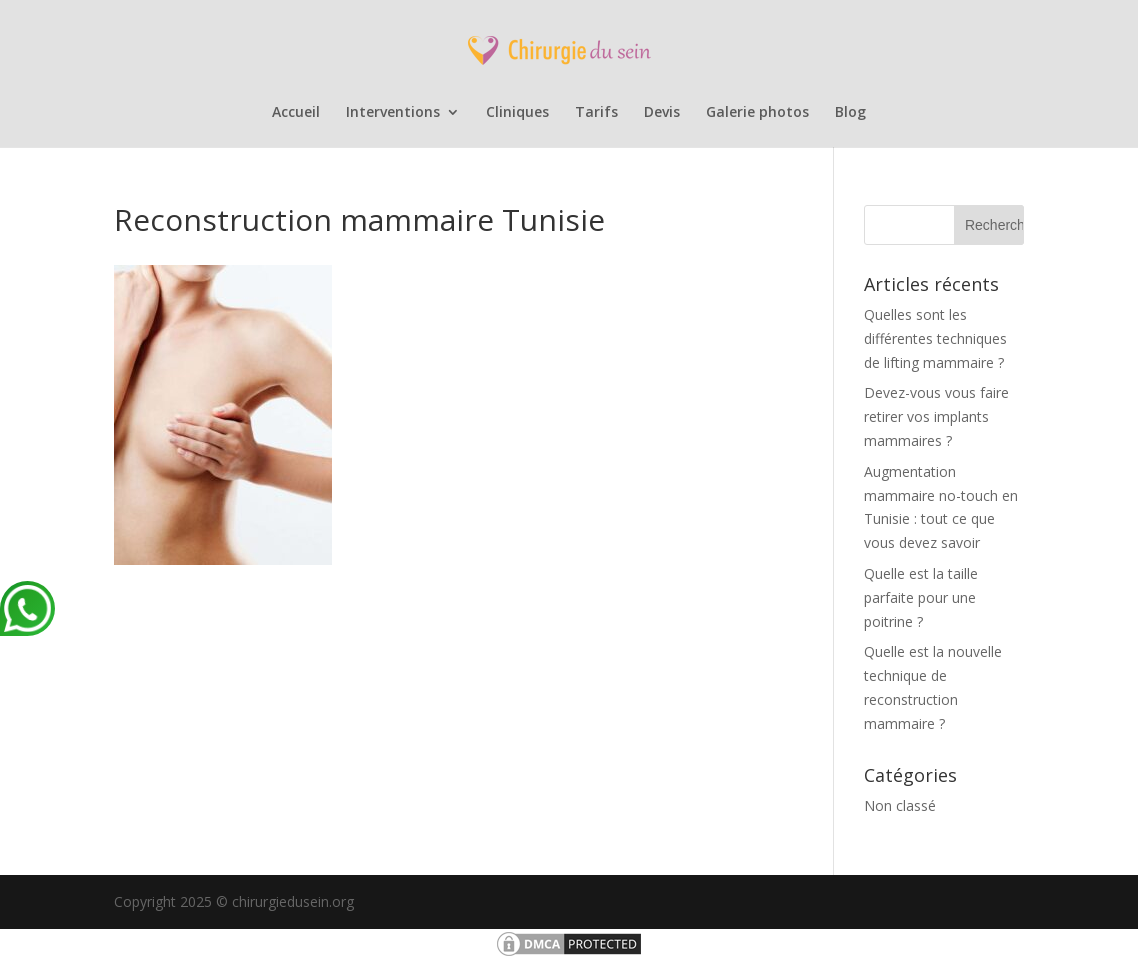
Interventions (393, 113)
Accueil (296, 113)
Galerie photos (757, 113)
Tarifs (596, 113)
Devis (662, 113)
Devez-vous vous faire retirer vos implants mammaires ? (936, 416)
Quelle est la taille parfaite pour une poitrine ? (921, 597)
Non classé (900, 805)
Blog (850, 113)
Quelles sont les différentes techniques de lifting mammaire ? (935, 338)
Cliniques (517, 113)
